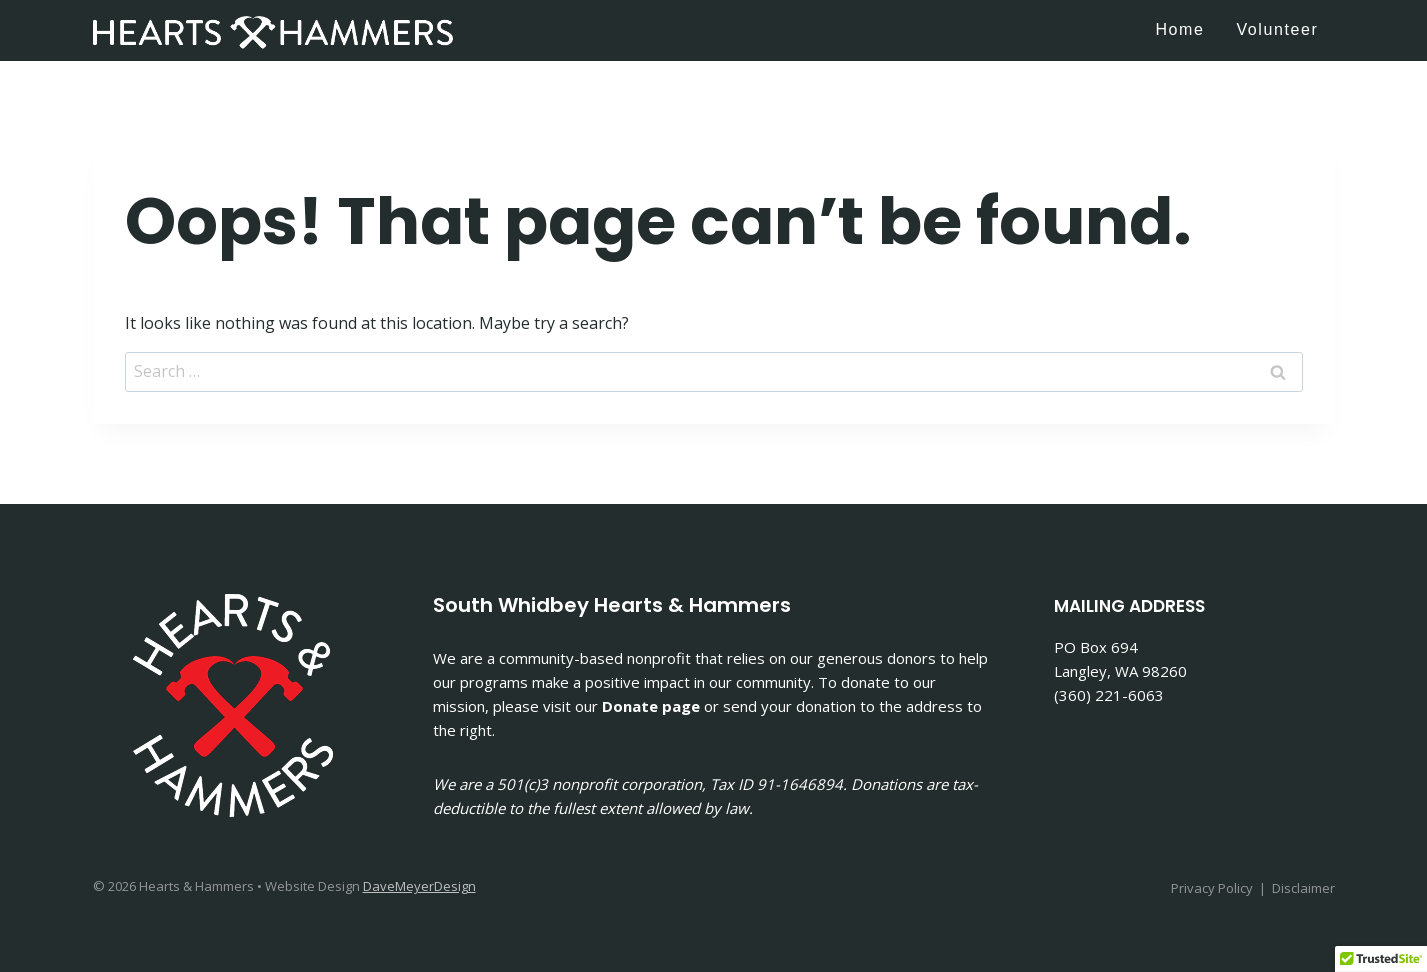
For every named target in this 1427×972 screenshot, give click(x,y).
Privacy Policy (1212, 888)
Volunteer (1277, 29)
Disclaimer (1303, 888)
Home (1179, 29)
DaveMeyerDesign (419, 886)
